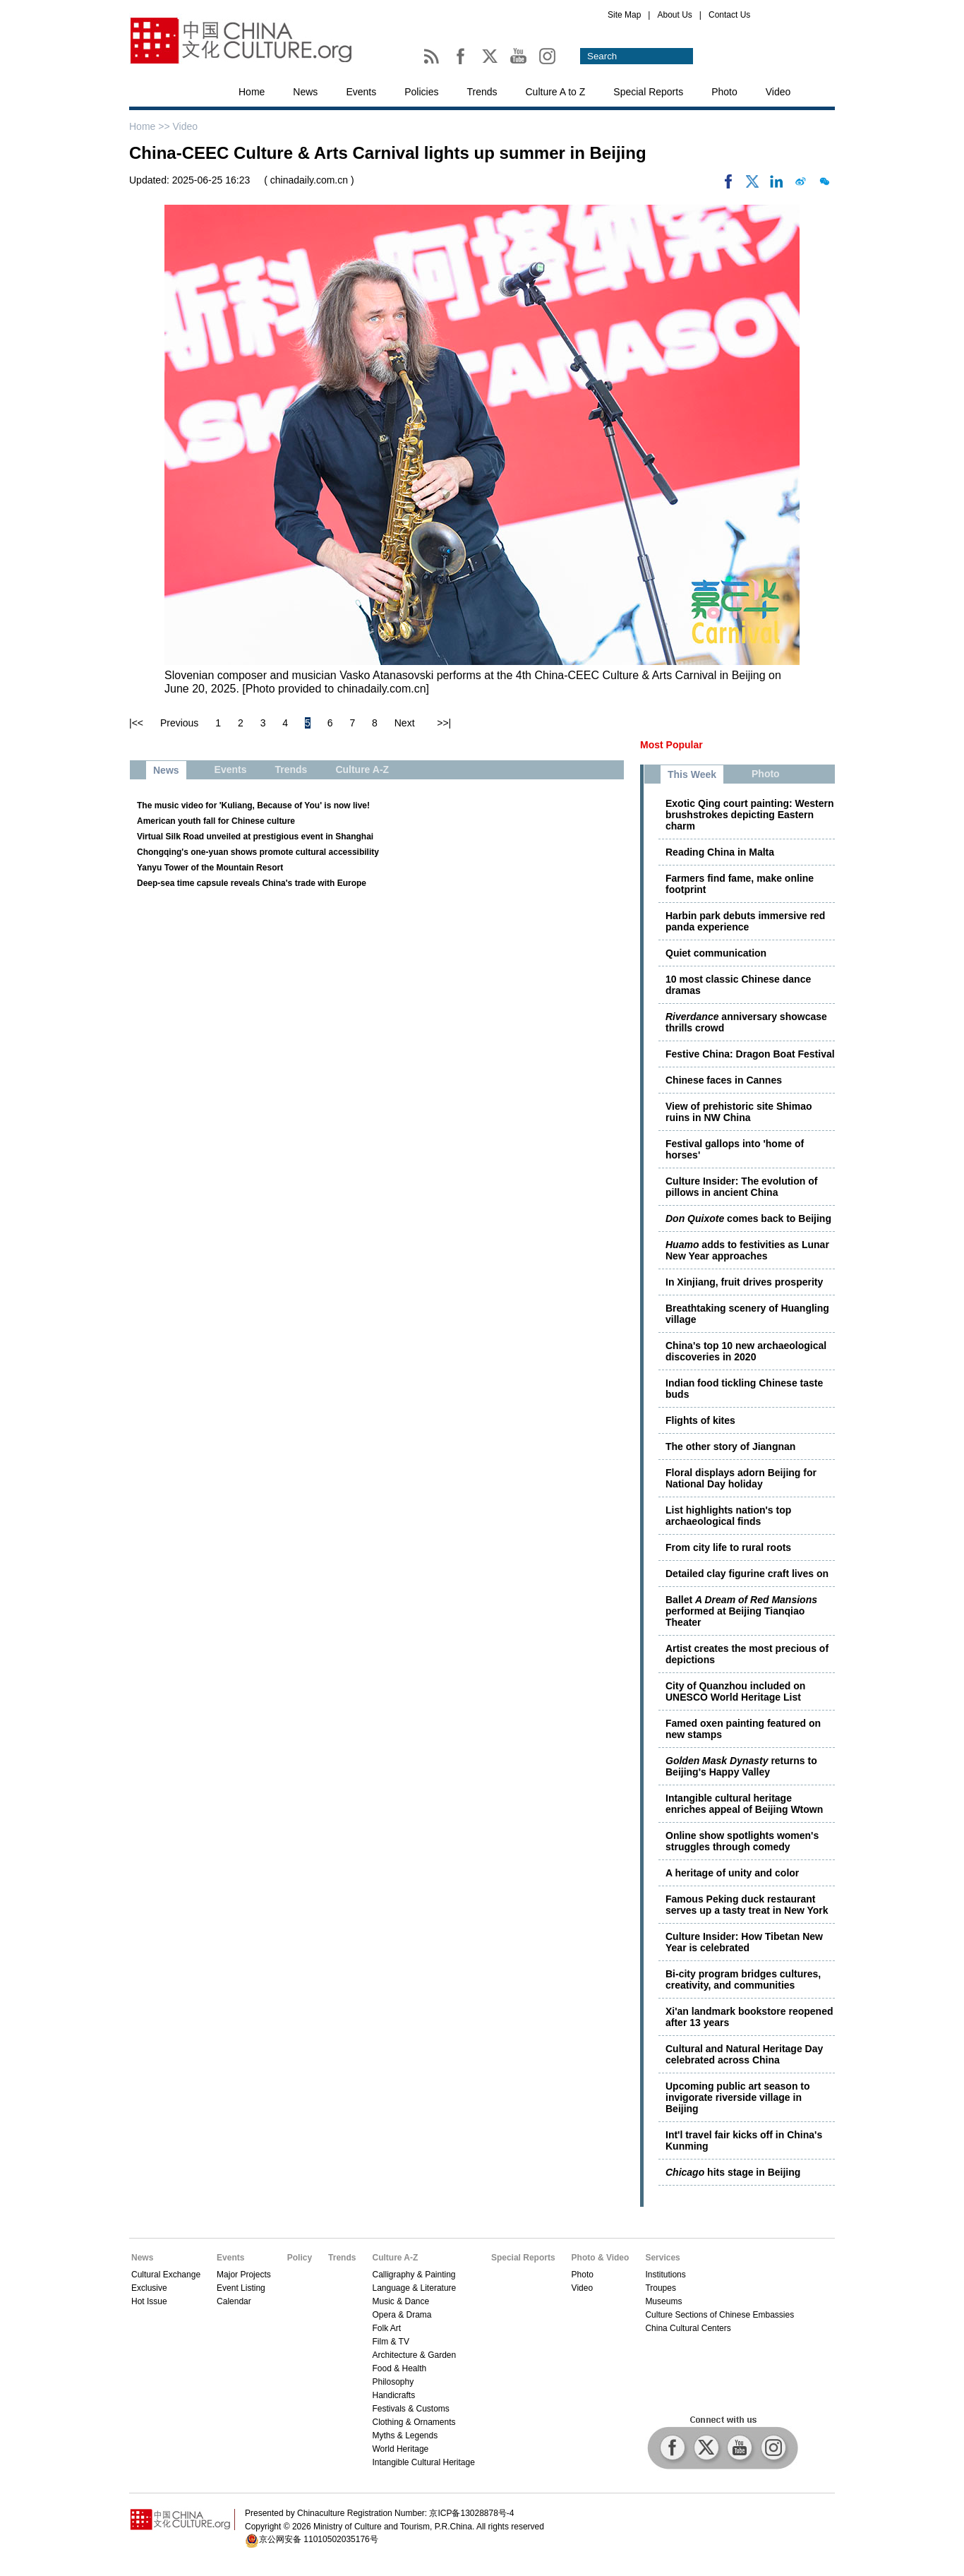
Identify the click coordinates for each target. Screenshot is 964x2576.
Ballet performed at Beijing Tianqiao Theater (741, 1611)
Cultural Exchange (165, 2275)
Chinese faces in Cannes (723, 1080)
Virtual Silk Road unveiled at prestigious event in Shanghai (255, 836)
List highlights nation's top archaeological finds (728, 1515)
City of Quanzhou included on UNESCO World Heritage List (735, 1691)
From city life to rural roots (728, 1547)
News (305, 91)
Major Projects (244, 2275)
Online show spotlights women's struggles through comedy (742, 1841)
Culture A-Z (395, 2258)
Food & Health (399, 2368)
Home (252, 91)
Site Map (624, 15)
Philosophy (393, 2382)
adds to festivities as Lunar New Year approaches (747, 1250)
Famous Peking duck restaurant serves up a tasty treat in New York (747, 1904)
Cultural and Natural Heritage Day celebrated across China (744, 2054)
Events (361, 91)
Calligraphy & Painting (413, 2275)
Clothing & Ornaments (413, 2422)
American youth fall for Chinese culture (216, 821)
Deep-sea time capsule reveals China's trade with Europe (251, 883)
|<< (136, 723)
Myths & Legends (405, 2435)
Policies (421, 91)
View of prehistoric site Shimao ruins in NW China (738, 1112)
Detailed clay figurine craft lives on (747, 1573)
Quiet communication (715, 953)
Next (404, 723)
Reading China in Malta (719, 852)
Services (662, 2258)
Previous (179, 723)
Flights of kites (700, 1420)
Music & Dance (400, 2301)
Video (778, 91)
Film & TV (390, 2342)
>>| (444, 723)
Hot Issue (149, 2301)
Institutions (665, 2275)
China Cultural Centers (687, 2328)
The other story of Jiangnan (730, 1446)
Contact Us (729, 15)
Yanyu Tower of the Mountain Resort (210, 868)
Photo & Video (600, 2258)
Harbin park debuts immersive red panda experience (745, 921)
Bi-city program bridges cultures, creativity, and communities (743, 1979)
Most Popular (671, 744)
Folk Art (386, 2328)
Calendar (234, 2301)
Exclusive (149, 2288)
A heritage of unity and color (732, 1873)
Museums (663, 2301)
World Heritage (400, 2449)
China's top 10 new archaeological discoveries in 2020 (745, 1351)
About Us (674, 15)
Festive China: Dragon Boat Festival (750, 1054)
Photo (724, 91)
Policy (299, 2258)
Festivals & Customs (410, 2409)
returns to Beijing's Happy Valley (741, 1766)
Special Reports (648, 91)
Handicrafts (393, 2395)
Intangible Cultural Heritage (423, 2462)
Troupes (660, 2288)
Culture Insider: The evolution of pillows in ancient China (741, 1186)
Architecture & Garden (414, 2355)
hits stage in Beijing (732, 2172)
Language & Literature (414, 2288)
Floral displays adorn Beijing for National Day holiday (741, 1478)
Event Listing (241, 2288)
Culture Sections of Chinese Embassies (719, 2315)
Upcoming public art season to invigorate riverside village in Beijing (737, 2097)
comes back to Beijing (748, 1218)
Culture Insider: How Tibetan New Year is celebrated (744, 1942)
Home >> (150, 126)
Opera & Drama (401, 2315)
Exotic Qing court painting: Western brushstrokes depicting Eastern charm (749, 815)
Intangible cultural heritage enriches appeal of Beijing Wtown (744, 1803)
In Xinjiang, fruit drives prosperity (744, 1282)
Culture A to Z (556, 91)
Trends (481, 91)
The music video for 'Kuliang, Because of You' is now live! (253, 805)
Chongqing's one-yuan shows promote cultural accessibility (258, 852)
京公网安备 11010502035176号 (318, 2539)
